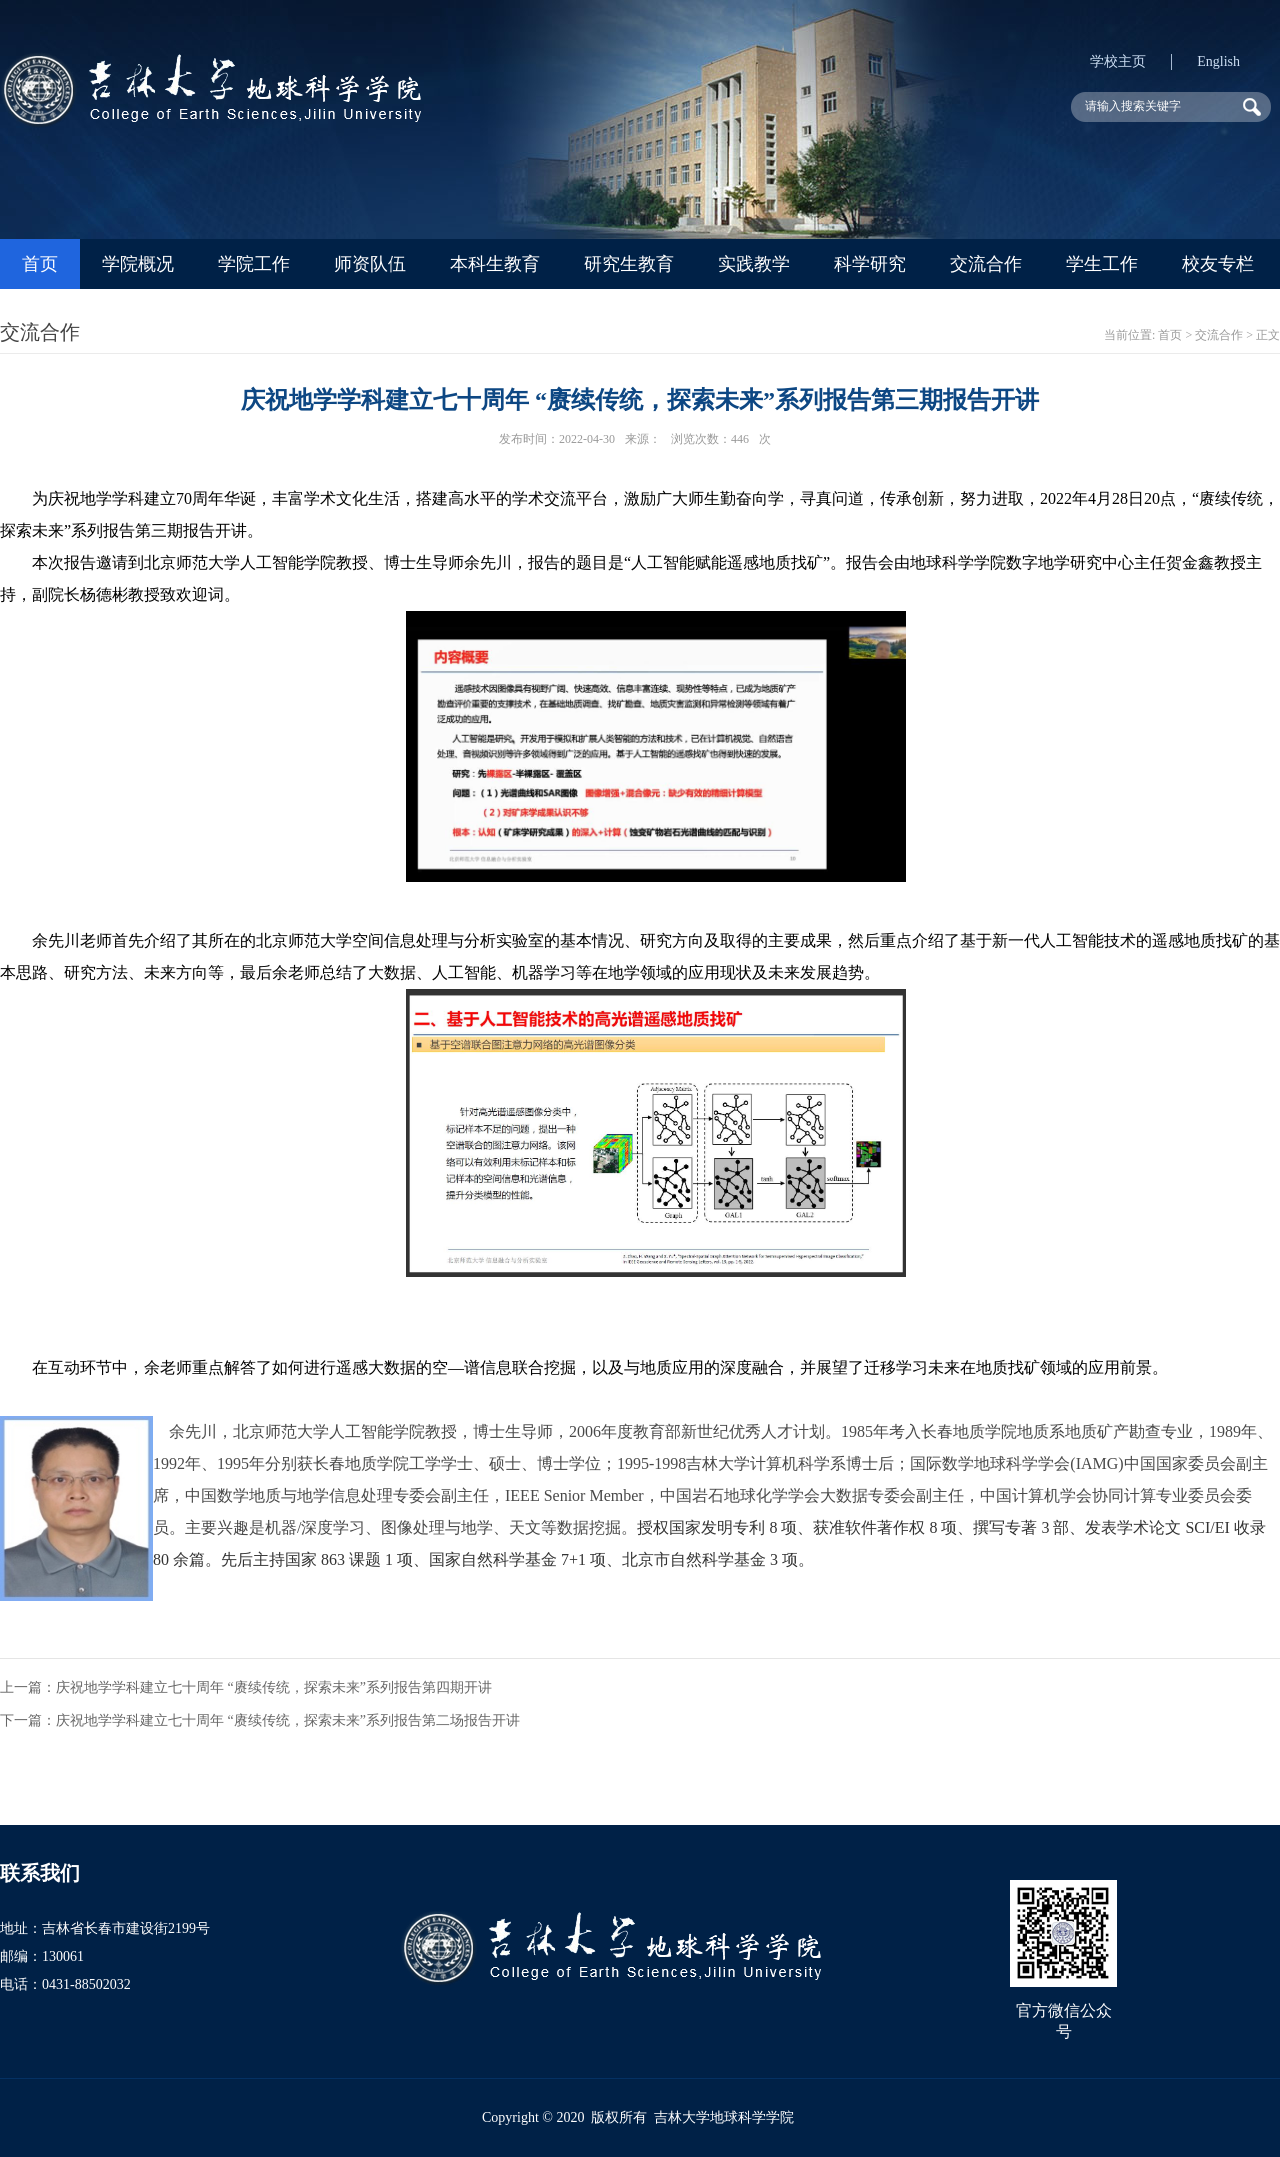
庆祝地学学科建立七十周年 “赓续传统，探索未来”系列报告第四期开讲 (274, 1687)
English (1218, 61)
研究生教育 (629, 264)
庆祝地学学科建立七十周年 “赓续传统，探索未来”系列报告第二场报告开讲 (288, 1720)
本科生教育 (495, 264)
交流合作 (986, 264)
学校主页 (1118, 61)
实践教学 (754, 264)
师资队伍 (370, 264)
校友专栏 (1218, 264)
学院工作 (254, 264)
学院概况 (138, 264)
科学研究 (870, 264)
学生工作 (1102, 264)
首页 (40, 264)
